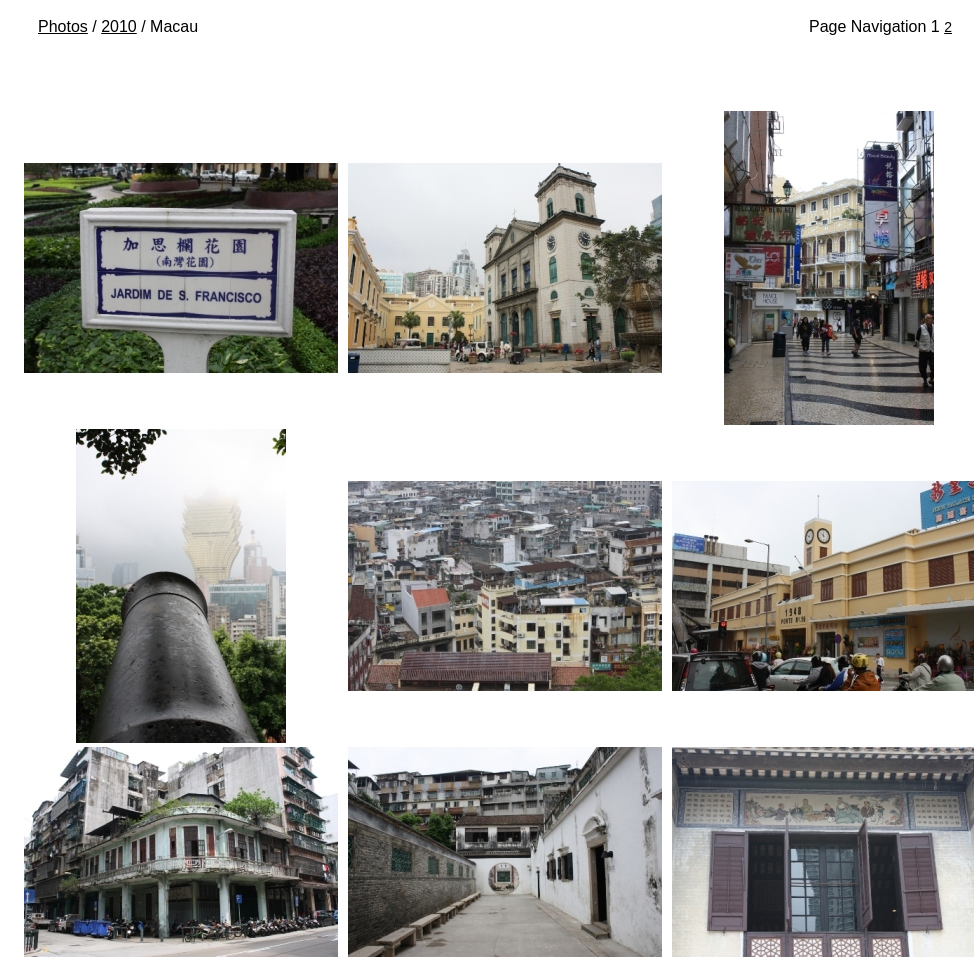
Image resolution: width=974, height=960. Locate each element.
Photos (63, 26)
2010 (119, 26)
